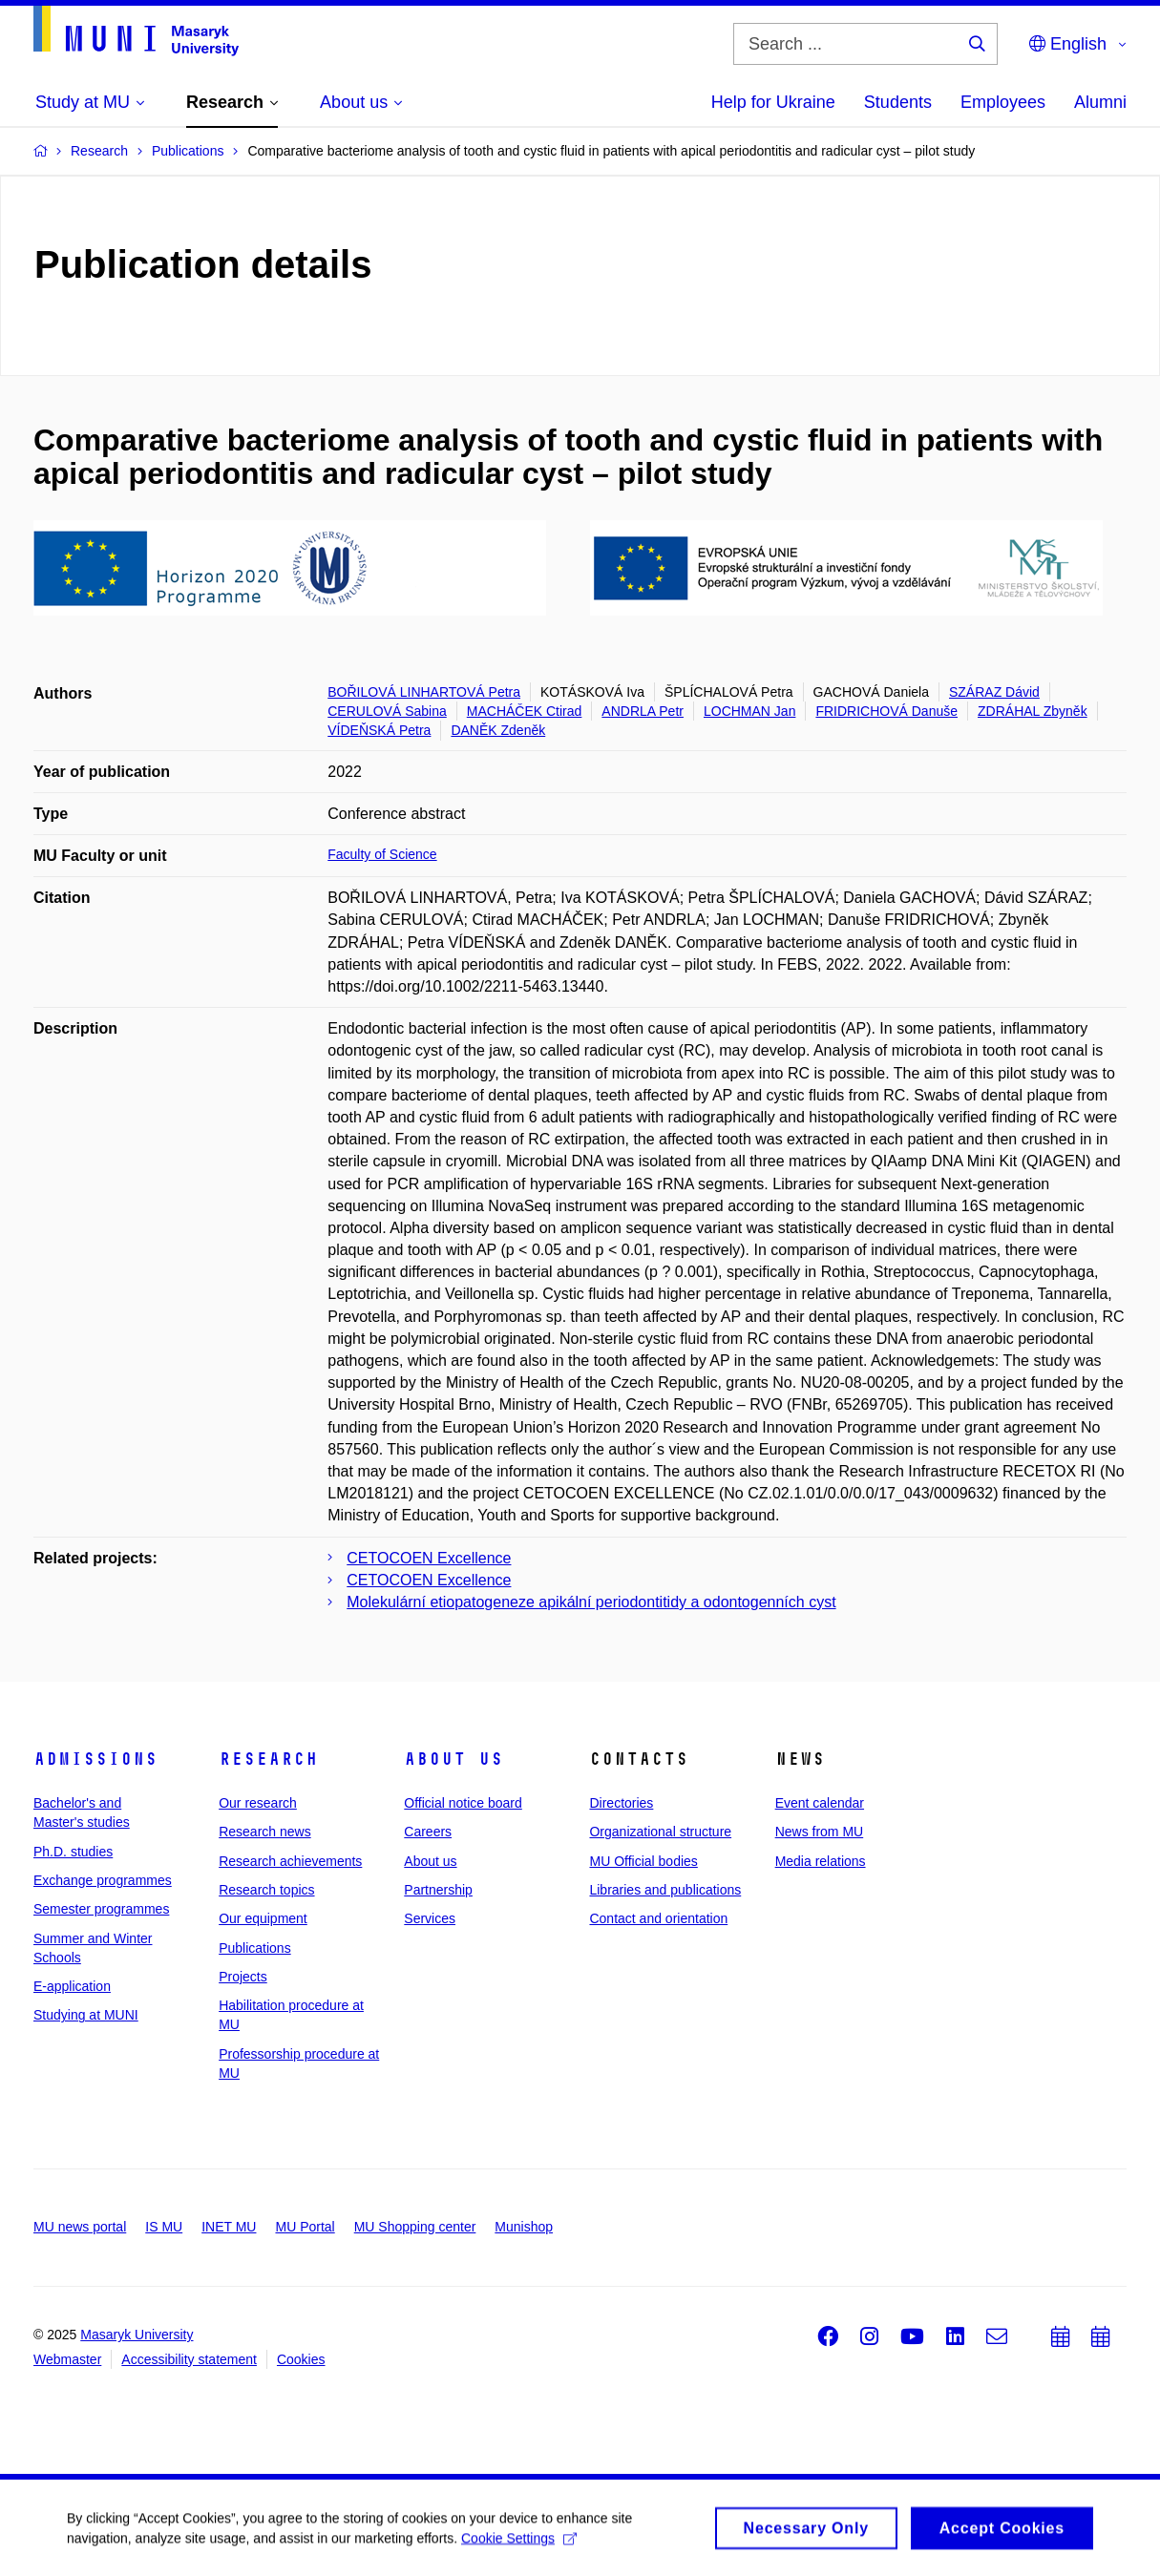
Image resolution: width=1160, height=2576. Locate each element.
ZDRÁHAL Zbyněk (1032, 711)
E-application (72, 1986)
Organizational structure (660, 1831)
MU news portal (79, 2226)
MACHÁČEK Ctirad (524, 711)
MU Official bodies (643, 1861)
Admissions (95, 1759)
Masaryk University (136, 2334)
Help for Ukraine (773, 102)
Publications (255, 1948)
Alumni (1100, 102)
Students (898, 102)
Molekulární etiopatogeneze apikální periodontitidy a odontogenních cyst (591, 1602)
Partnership (438, 1889)
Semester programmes (101, 1908)
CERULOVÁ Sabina (387, 711)
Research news (265, 1831)
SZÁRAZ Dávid (994, 692)
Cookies (301, 2359)
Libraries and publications (665, 1889)
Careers (428, 1831)
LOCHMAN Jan (749, 711)
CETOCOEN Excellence (429, 1558)
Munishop (524, 2226)
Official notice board (462, 1803)
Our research (258, 1803)
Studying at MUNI (85, 2014)
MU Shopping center (415, 2226)
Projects (243, 1976)
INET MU (228, 2226)
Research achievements (290, 1861)
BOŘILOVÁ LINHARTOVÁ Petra (423, 692)
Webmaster (67, 2359)
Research (268, 1759)
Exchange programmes (102, 1880)
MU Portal (304, 2226)
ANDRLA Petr (642, 711)
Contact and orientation (658, 1918)
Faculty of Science (381, 854)
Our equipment (263, 1918)
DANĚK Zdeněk (498, 730)
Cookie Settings (519, 2543)
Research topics (266, 1889)
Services (429, 1918)
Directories (621, 1803)
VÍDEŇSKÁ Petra (379, 730)
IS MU (163, 2226)
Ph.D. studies (73, 1851)
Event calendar (819, 1803)
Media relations (820, 1861)
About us (453, 1759)
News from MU (819, 1831)
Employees (1002, 102)
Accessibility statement (189, 2359)
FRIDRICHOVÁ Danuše (886, 711)
